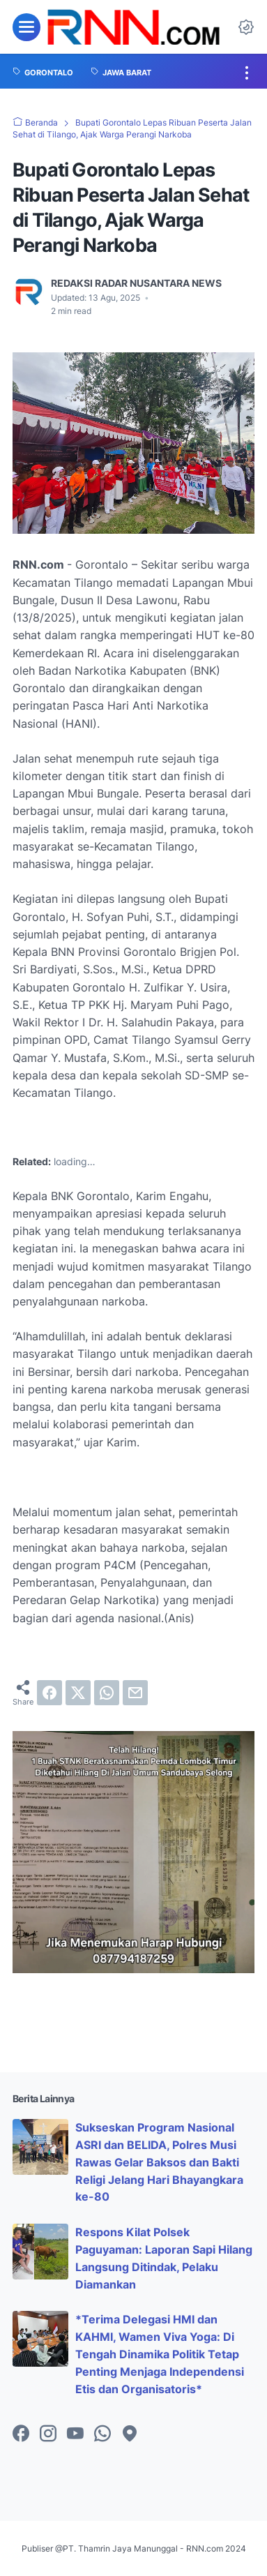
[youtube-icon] (75, 2434)
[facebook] (49, 1692)
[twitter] (78, 1692)
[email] (135, 1692)
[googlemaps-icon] (129, 2434)
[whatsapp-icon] (102, 2434)
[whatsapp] (106, 1692)
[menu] (26, 27)
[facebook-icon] (21, 2434)
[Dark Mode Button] (246, 27)
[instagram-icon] (48, 2434)
